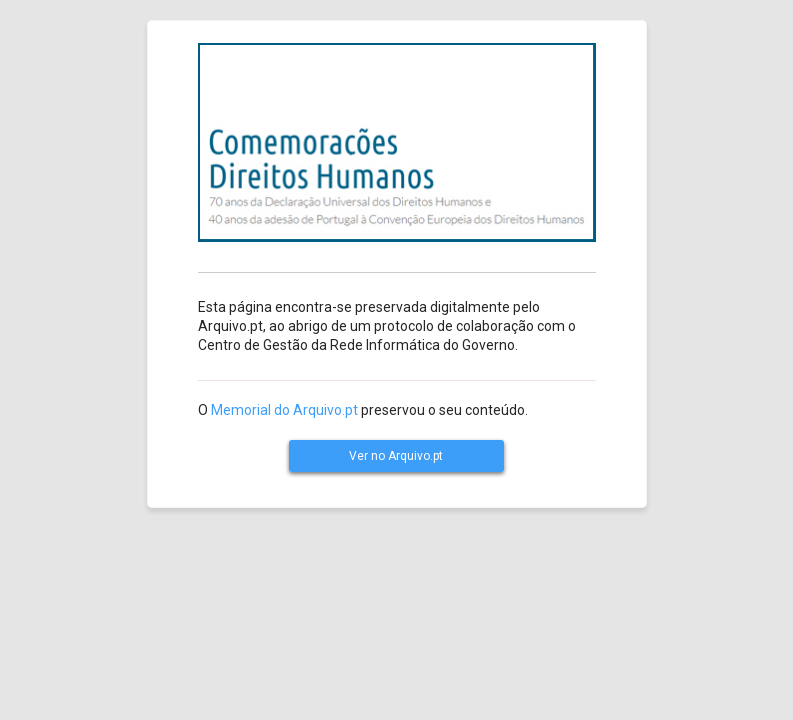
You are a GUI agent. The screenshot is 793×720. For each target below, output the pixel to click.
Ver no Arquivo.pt (396, 456)
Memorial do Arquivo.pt (284, 410)
